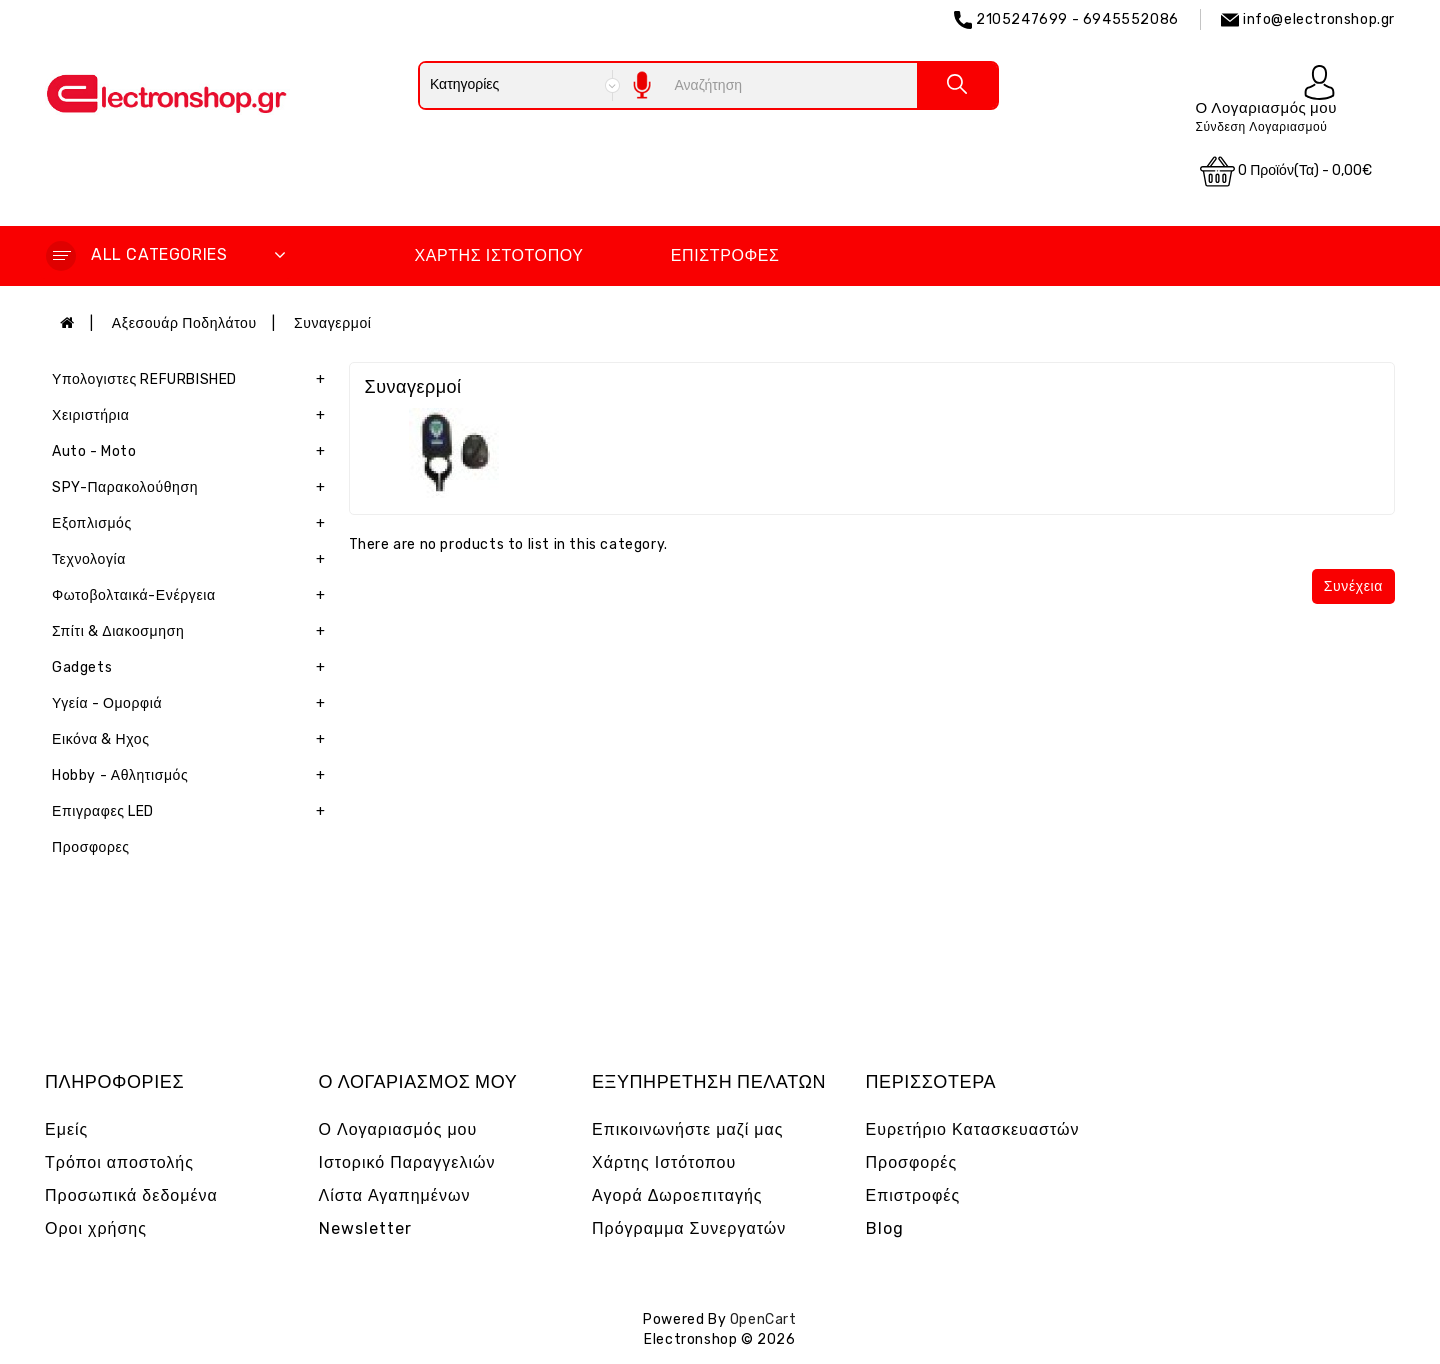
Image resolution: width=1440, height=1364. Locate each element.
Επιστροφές (725, 255)
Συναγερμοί (333, 323)
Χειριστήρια (193, 416)
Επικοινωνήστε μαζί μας (688, 1129)
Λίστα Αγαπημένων (395, 1195)
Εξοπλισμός (193, 524)
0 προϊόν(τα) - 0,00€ (1286, 171)
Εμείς (66, 1129)
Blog (885, 1228)
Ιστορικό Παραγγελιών (407, 1162)
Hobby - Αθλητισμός (193, 776)
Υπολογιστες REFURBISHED (193, 380)
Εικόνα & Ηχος (193, 740)
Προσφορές (912, 1162)
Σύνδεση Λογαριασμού (1261, 127)
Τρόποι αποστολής (119, 1162)
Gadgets (193, 668)
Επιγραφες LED (193, 812)
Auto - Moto (193, 452)
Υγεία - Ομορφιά (193, 704)
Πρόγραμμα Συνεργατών (689, 1228)
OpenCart (763, 1319)
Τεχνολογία (193, 560)
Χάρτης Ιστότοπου (498, 255)
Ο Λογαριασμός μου (398, 1129)
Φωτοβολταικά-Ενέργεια (193, 596)
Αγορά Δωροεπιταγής (677, 1195)
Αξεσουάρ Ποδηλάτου (184, 323)
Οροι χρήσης (96, 1228)
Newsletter (365, 1228)
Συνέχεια (1353, 586)
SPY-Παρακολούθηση (193, 488)
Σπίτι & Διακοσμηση (193, 632)
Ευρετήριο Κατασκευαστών (973, 1129)
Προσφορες (91, 847)
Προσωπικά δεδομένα (131, 1195)
